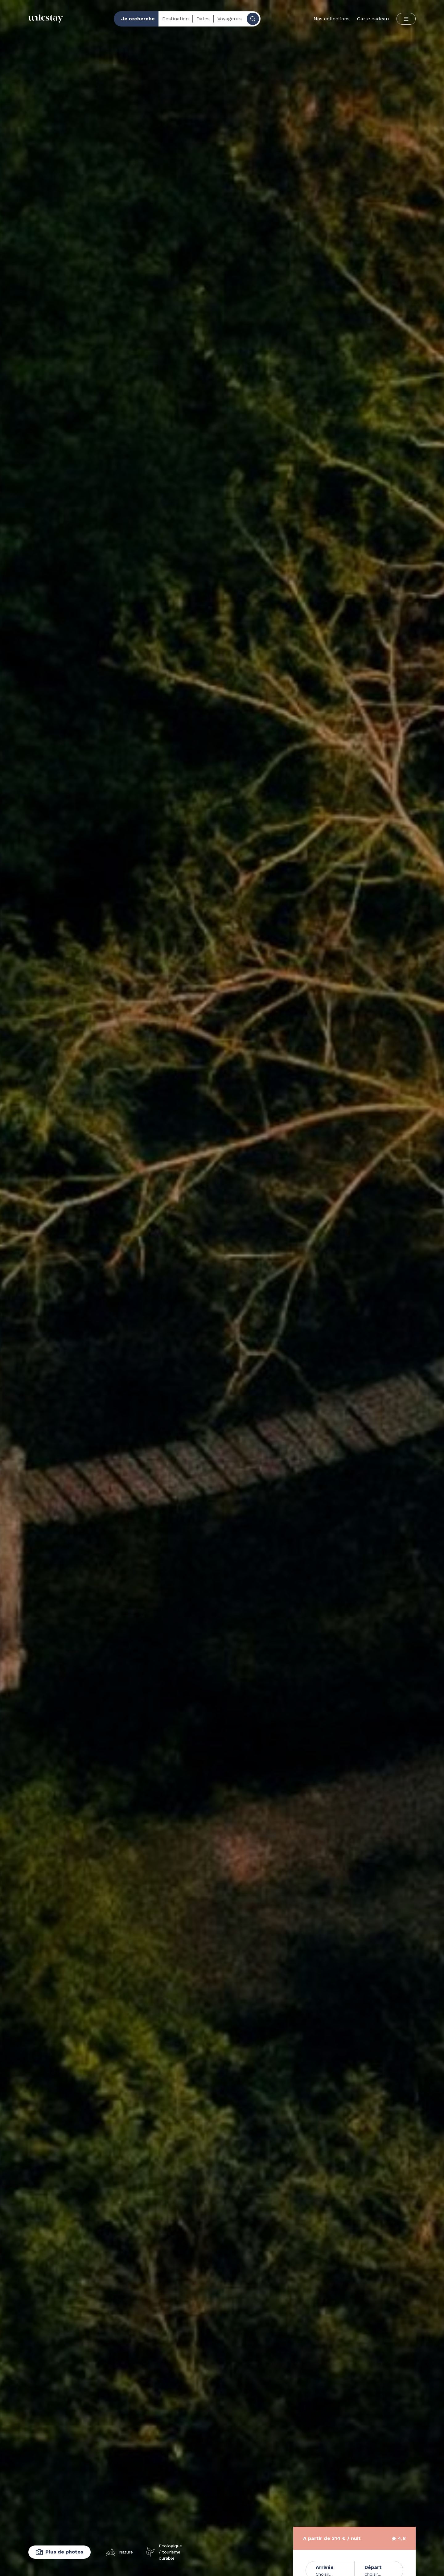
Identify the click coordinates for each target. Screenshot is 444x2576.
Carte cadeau (373, 19)
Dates (203, 19)
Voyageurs (229, 19)
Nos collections (332, 19)
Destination (175, 19)
